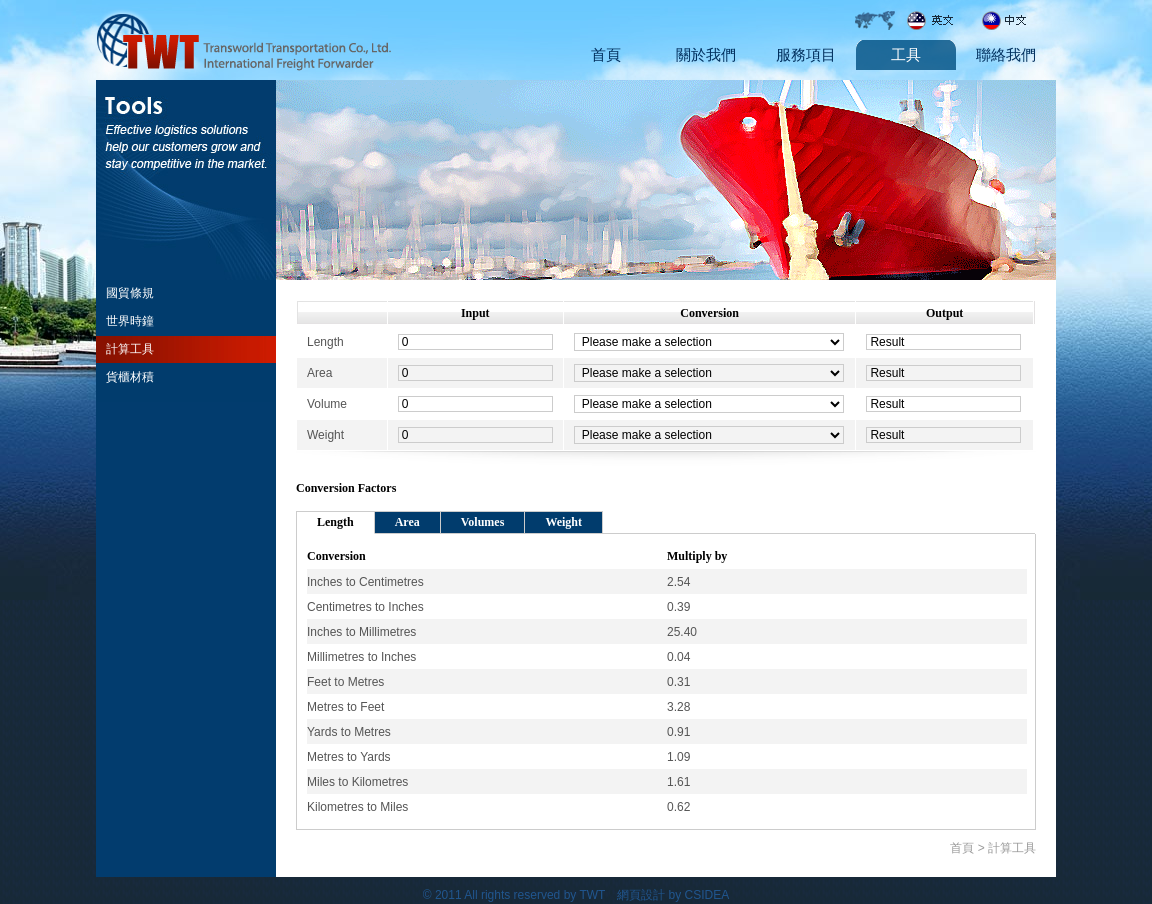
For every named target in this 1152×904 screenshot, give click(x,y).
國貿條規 (130, 293)
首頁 (606, 55)
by (675, 895)
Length (335, 522)
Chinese (1016, 20)
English (941, 20)
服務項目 (806, 55)
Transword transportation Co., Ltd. (246, 40)
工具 (906, 55)
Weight (563, 522)
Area (407, 522)
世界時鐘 (130, 321)
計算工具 (130, 349)
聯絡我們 (1006, 55)
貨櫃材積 (130, 377)
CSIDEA (707, 895)
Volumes (483, 522)
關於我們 (706, 55)
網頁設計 (641, 895)
